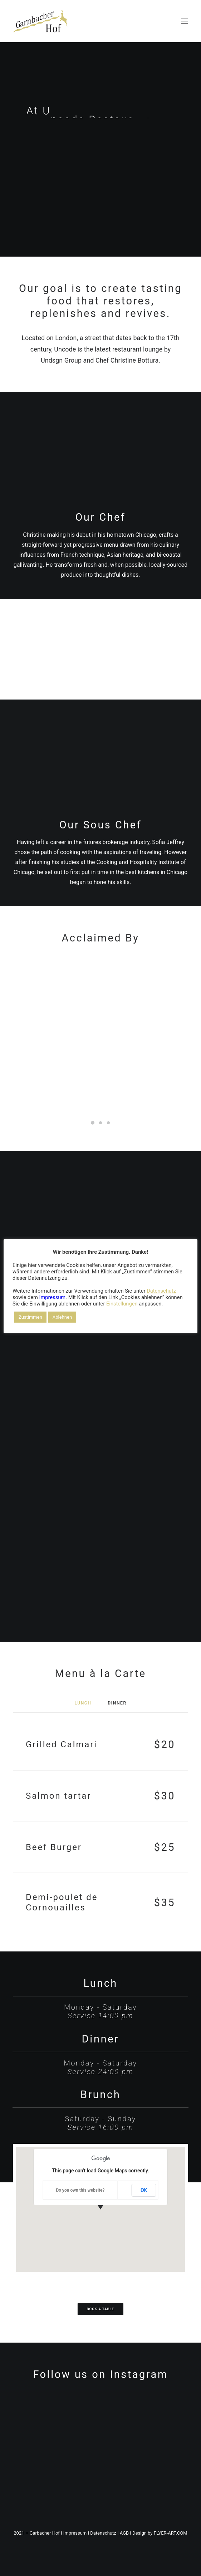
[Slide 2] (100, 1123)
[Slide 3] (108, 1123)
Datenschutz (103, 2533)
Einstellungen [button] (122, 1303)
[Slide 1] (93, 1123)
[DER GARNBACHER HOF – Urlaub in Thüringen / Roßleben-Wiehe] (40, 21)
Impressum (75, 2533)
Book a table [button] (100, 2309)
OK (144, 2190)
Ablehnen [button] (62, 1317)
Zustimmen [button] (30, 1317)
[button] (184, 21)
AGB (124, 2533)
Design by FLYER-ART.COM (159, 2533)
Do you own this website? (80, 2190)
